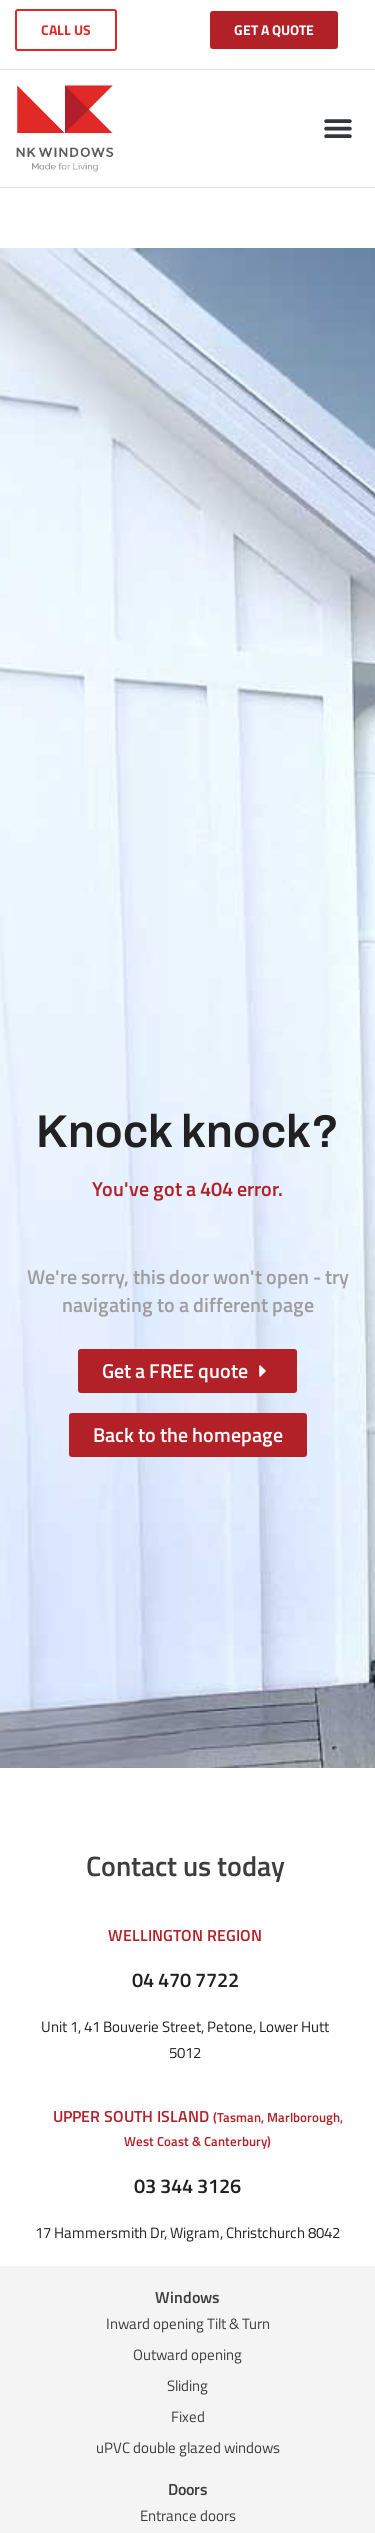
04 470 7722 (185, 1979)
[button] (337, 128)
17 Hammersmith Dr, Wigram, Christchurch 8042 (187, 2232)
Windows (187, 2297)
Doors (188, 2489)
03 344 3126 (187, 2185)
